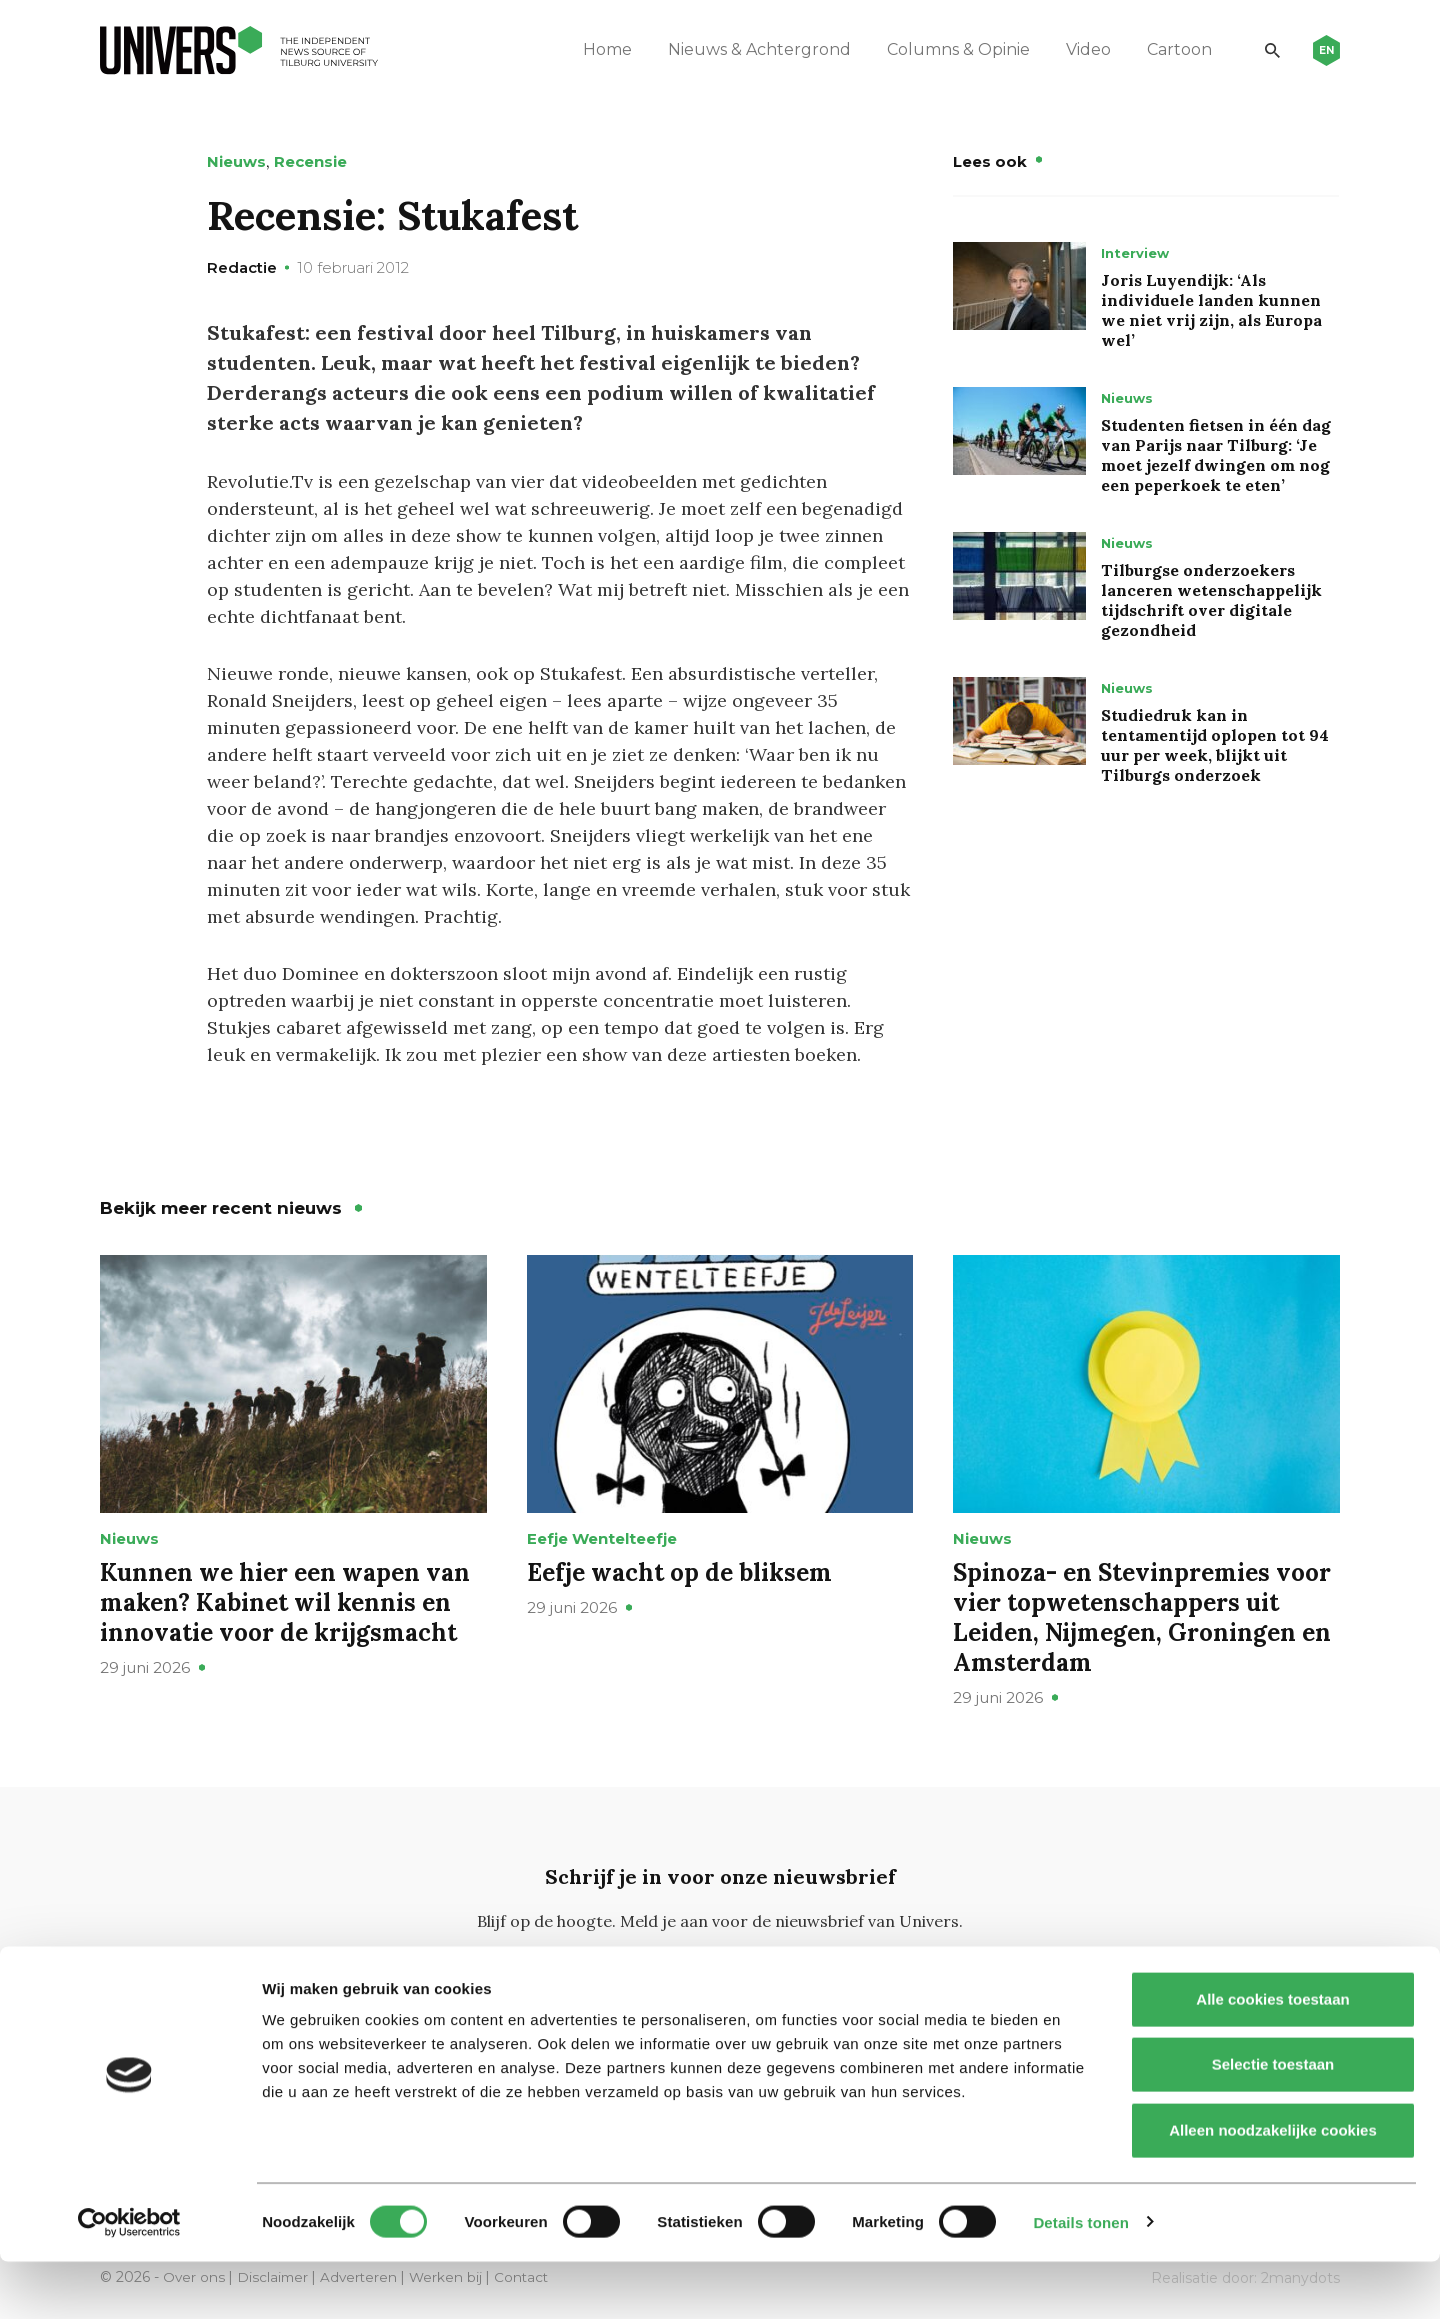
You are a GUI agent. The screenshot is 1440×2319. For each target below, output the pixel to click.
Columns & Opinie (950, 49)
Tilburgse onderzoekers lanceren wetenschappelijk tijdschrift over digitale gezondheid (1211, 600)
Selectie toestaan (1273, 2122)
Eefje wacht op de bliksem (679, 1572)
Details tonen (1080, 2279)
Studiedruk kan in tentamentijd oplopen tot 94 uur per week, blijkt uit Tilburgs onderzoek (1215, 745)
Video (1080, 49)
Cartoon (1171, 49)
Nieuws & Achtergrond (751, 49)
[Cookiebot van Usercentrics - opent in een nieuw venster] (129, 2280)
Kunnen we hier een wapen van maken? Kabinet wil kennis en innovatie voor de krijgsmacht (285, 1602)
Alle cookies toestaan (1272, 2056)
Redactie (242, 267)
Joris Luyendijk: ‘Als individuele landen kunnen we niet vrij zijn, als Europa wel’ (1211, 310)
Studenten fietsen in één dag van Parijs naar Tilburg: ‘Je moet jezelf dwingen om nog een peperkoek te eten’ (1216, 455)
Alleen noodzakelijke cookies (1273, 2187)
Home (599, 49)
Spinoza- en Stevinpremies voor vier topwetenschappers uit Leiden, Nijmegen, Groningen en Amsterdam (1142, 1617)
